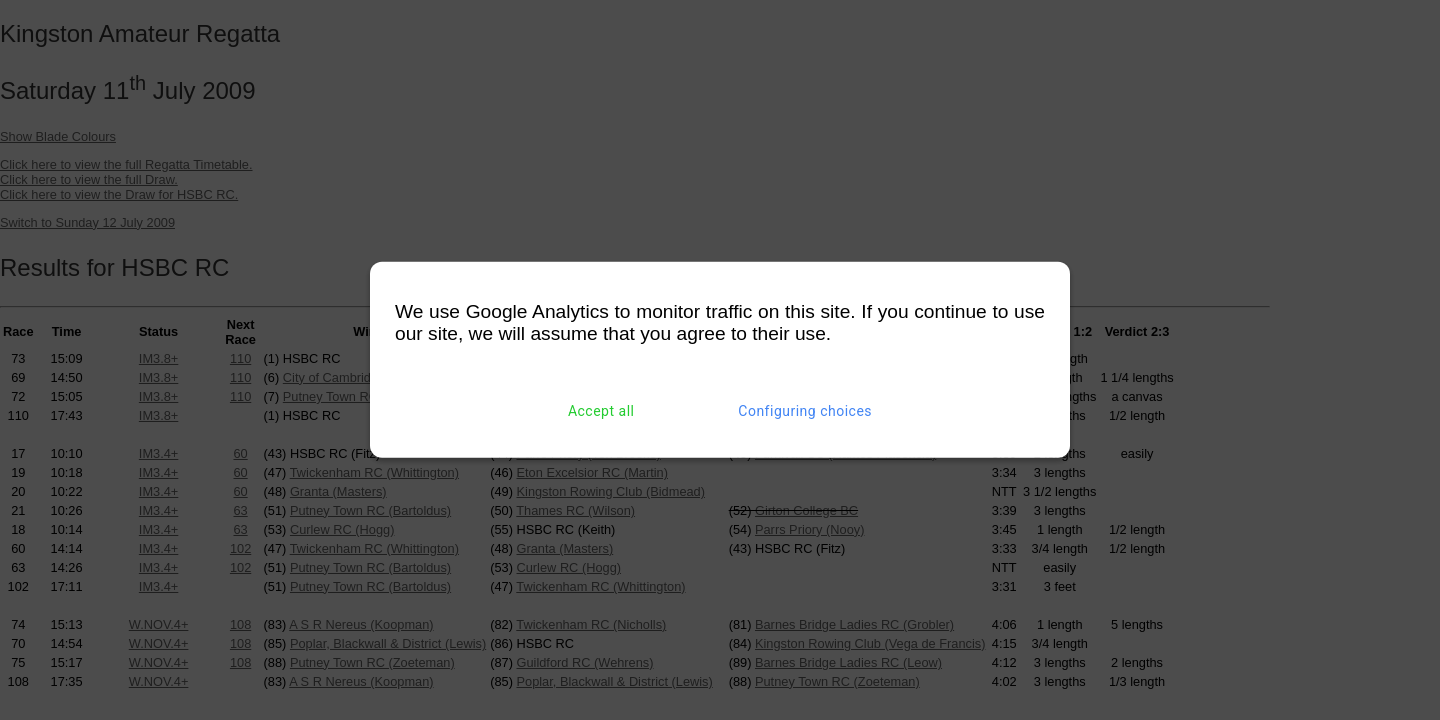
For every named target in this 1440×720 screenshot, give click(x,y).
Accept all (601, 411)
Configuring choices (805, 411)
